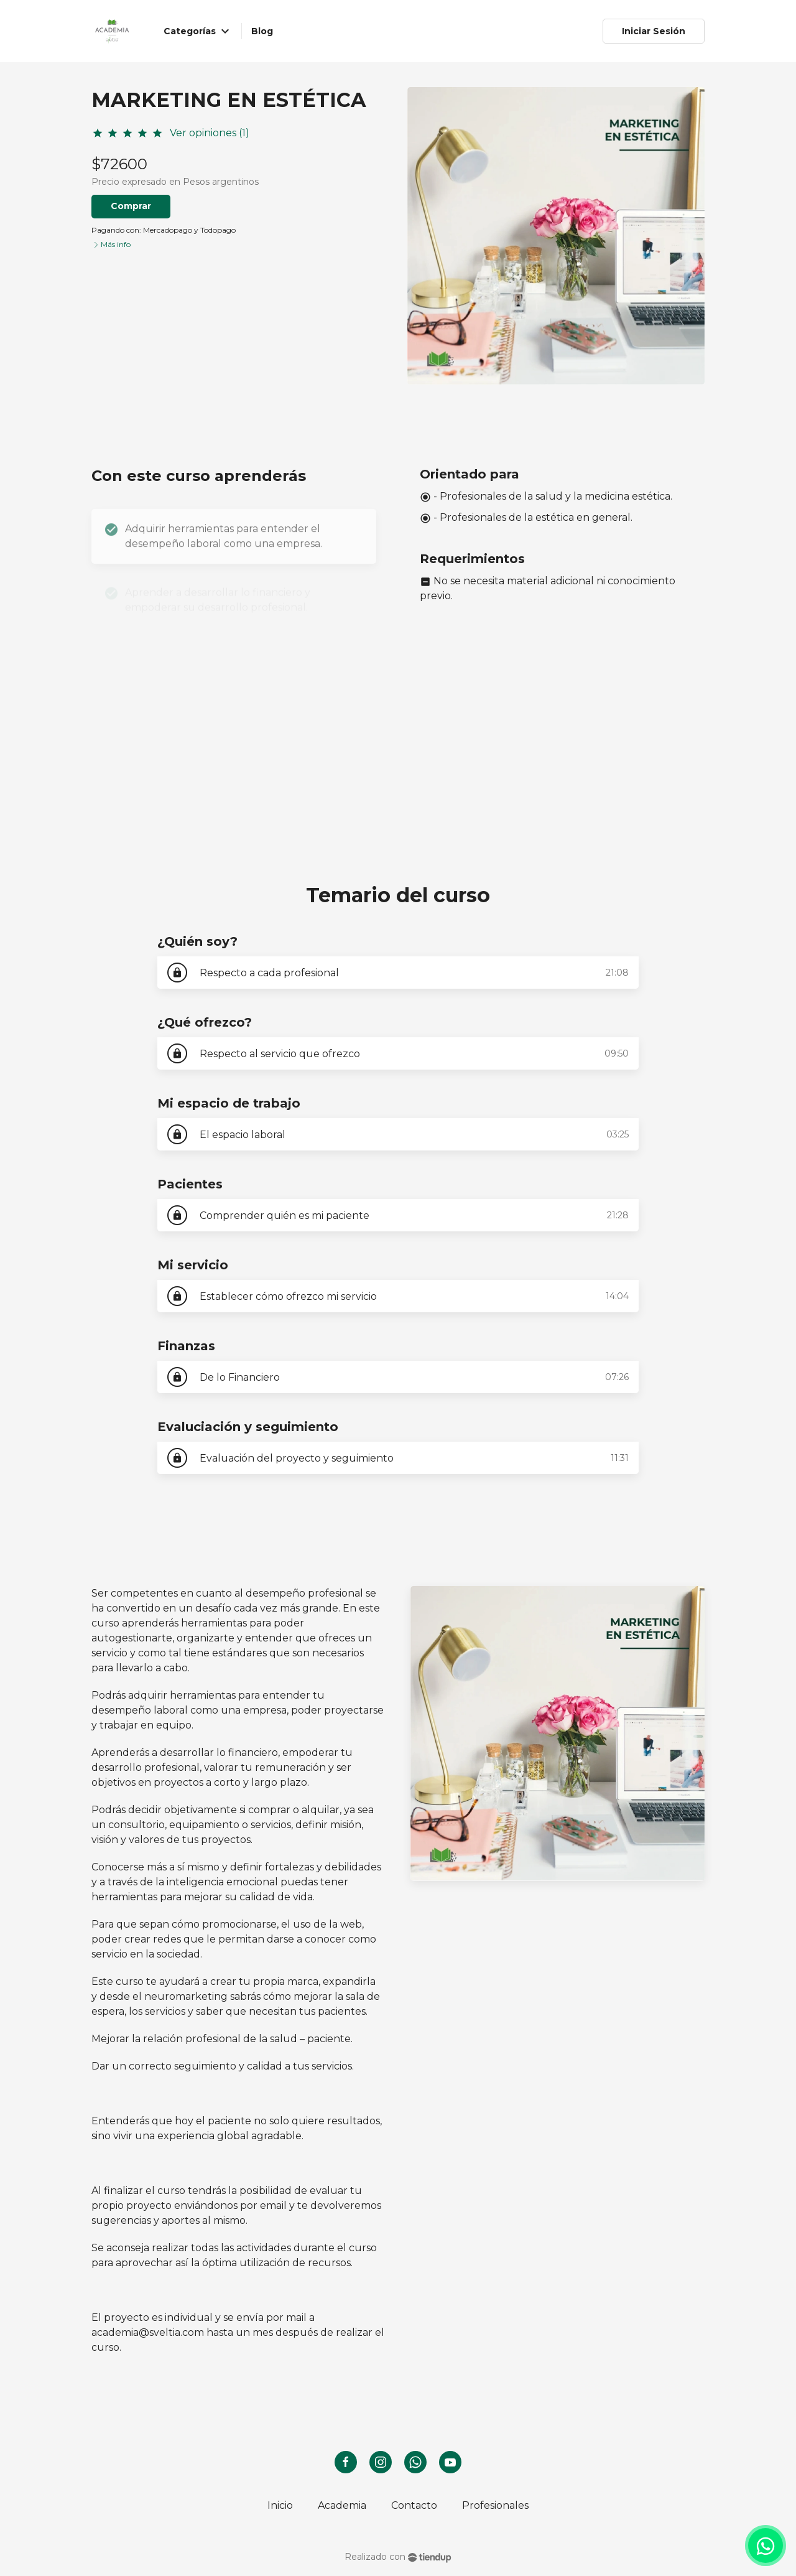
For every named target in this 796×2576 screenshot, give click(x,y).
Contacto (414, 2505)
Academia (342, 2505)
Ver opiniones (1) (209, 133)
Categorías (198, 31)
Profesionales (495, 2505)
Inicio (280, 2505)
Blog (262, 31)
